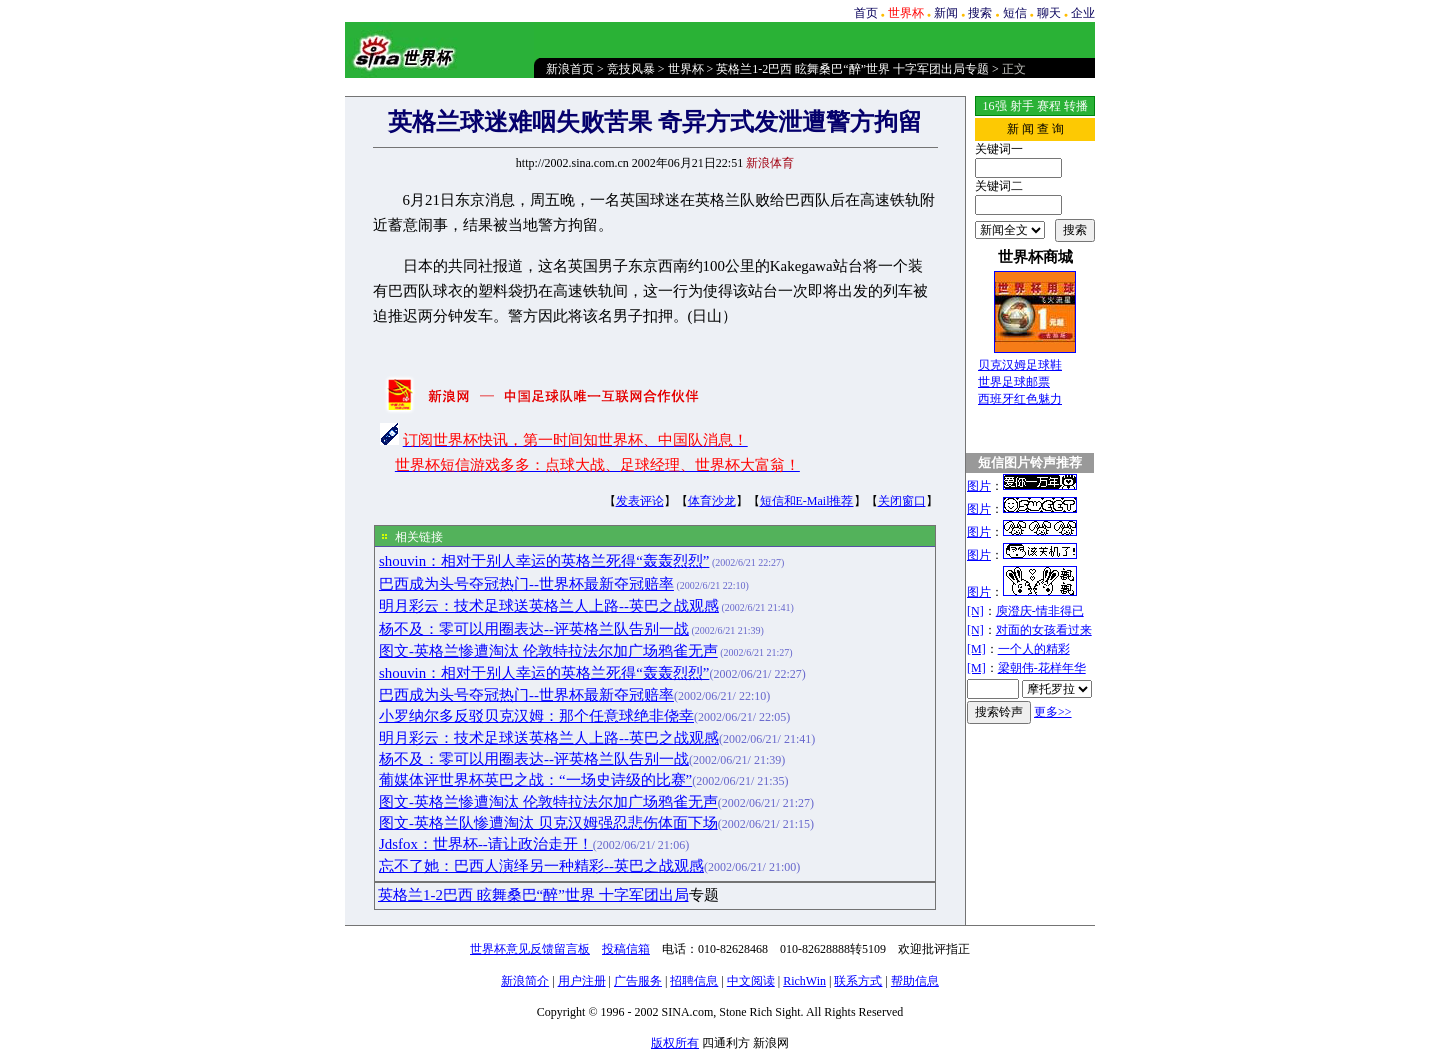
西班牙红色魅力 (1020, 399)
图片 (979, 486)
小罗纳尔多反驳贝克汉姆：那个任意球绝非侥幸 (536, 716)
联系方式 (858, 981)
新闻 (946, 13)
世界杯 (686, 69)
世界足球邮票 (1014, 382)
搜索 (980, 13)
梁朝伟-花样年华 (1042, 668)
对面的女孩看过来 (1044, 630)
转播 (1076, 106)
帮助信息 (915, 981)
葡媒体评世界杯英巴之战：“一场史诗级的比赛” (535, 780)
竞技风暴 (631, 69)
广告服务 (638, 981)
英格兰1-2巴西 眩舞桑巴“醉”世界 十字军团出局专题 (852, 69)
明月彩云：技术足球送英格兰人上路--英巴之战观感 (549, 606)
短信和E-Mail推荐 (807, 501)
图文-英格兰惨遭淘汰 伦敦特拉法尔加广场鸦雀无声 (548, 651)
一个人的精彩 (1034, 649)
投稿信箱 (626, 949)
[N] (975, 611)
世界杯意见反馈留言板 (530, 949)
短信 (1015, 13)
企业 (1083, 13)
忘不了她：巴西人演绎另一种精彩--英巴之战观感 (541, 866)
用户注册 (582, 981)
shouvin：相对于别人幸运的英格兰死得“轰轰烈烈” (544, 561)
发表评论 (640, 501)
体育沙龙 (712, 501)
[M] (976, 649)
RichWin (804, 981)
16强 (995, 106)
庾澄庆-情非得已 (1040, 611)
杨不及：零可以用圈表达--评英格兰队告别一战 (534, 629)
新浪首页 (570, 69)
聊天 (1049, 13)
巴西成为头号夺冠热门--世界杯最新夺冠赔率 (526, 584)
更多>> (1053, 712)
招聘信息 (694, 981)
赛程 (1049, 106)
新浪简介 (525, 981)
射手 (1022, 106)
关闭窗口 (902, 501)
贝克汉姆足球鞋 (1020, 365)
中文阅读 (751, 981)
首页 (866, 13)
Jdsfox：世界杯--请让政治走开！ (486, 844)
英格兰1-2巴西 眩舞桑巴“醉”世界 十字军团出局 (533, 895)
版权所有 (675, 1043)
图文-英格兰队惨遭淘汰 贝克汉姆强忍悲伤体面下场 (548, 823)
